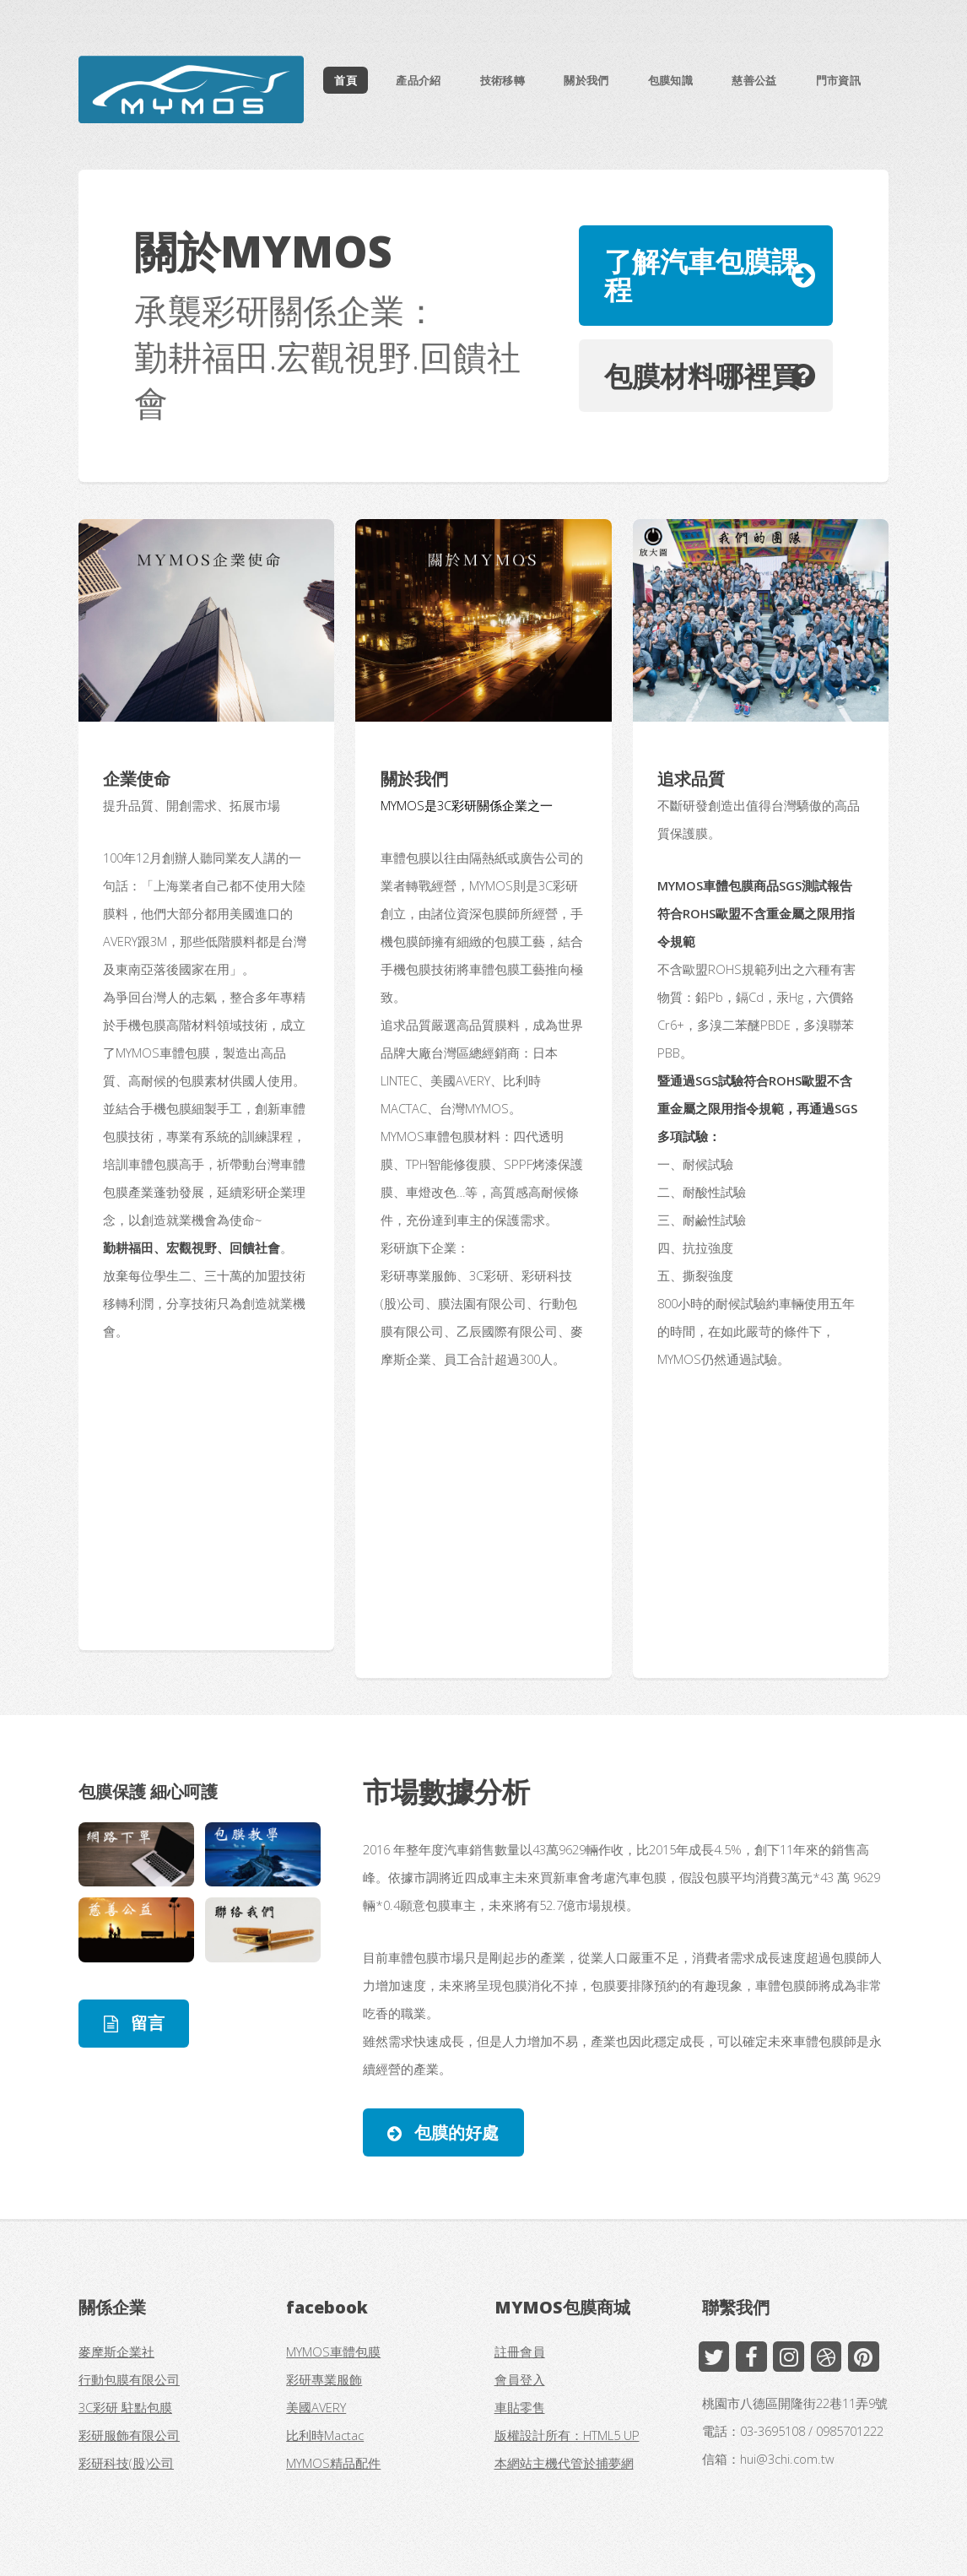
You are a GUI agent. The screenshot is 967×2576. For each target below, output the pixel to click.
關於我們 (586, 80)
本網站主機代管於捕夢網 (564, 2462)
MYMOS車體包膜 (333, 2351)
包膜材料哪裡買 (701, 376)
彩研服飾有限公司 (129, 2435)
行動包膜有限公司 (129, 2379)
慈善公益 (754, 80)
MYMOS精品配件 (333, 2462)
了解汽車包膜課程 (701, 275)
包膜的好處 (454, 2132)
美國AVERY (316, 2407)
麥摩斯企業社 (116, 2351)
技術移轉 (502, 80)
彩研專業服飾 (324, 2379)
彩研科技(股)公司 (126, 2462)
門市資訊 (838, 80)
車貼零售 (519, 2407)
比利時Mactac (325, 2435)
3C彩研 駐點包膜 (125, 2407)
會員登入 (519, 2379)
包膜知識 (670, 80)
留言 (146, 2022)
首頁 (345, 80)
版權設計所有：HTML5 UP (567, 2435)
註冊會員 (519, 2351)
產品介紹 (418, 80)
